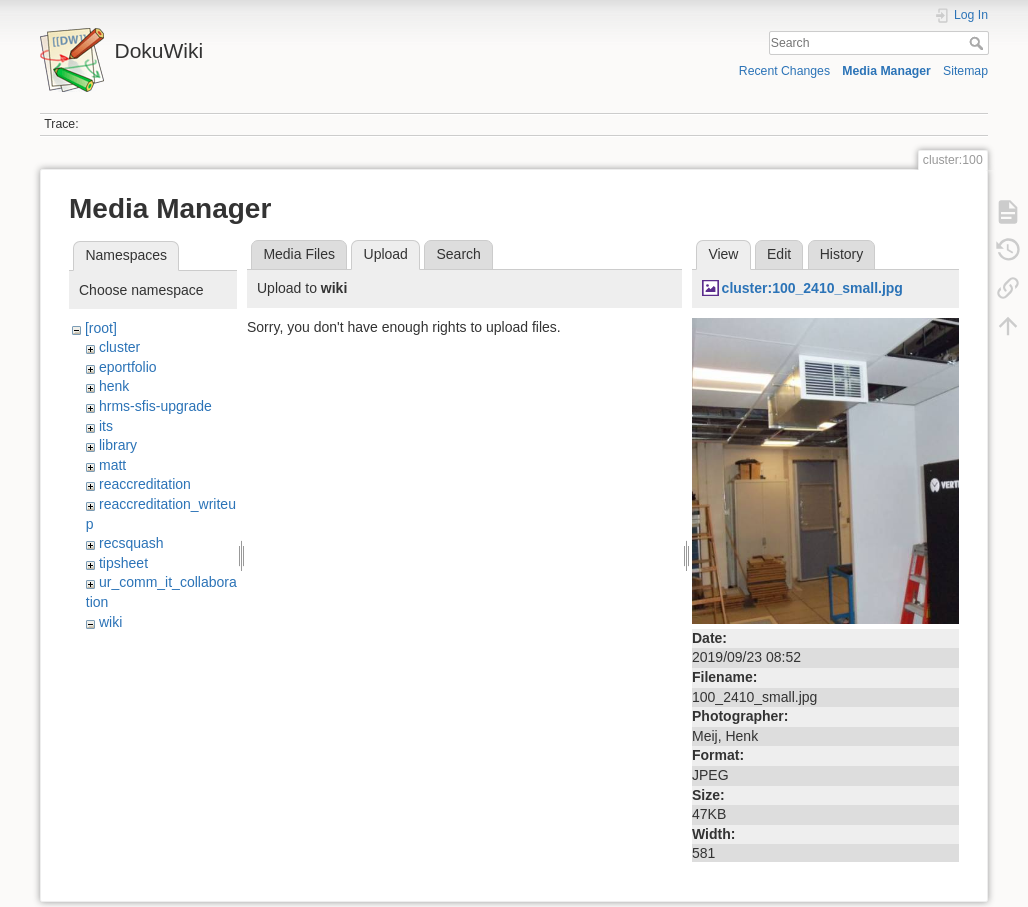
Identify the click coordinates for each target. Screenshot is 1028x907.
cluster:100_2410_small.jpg (812, 288)
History (842, 254)
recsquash (131, 543)
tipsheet (123, 563)
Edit (779, 254)
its (106, 426)
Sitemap (965, 71)
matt (112, 465)
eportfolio (128, 367)
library (118, 445)
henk (114, 386)
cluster (119, 347)
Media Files (299, 254)
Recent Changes (784, 71)
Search (978, 43)
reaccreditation (145, 484)
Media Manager (886, 71)
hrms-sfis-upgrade (155, 406)
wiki (110, 622)
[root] (101, 328)
